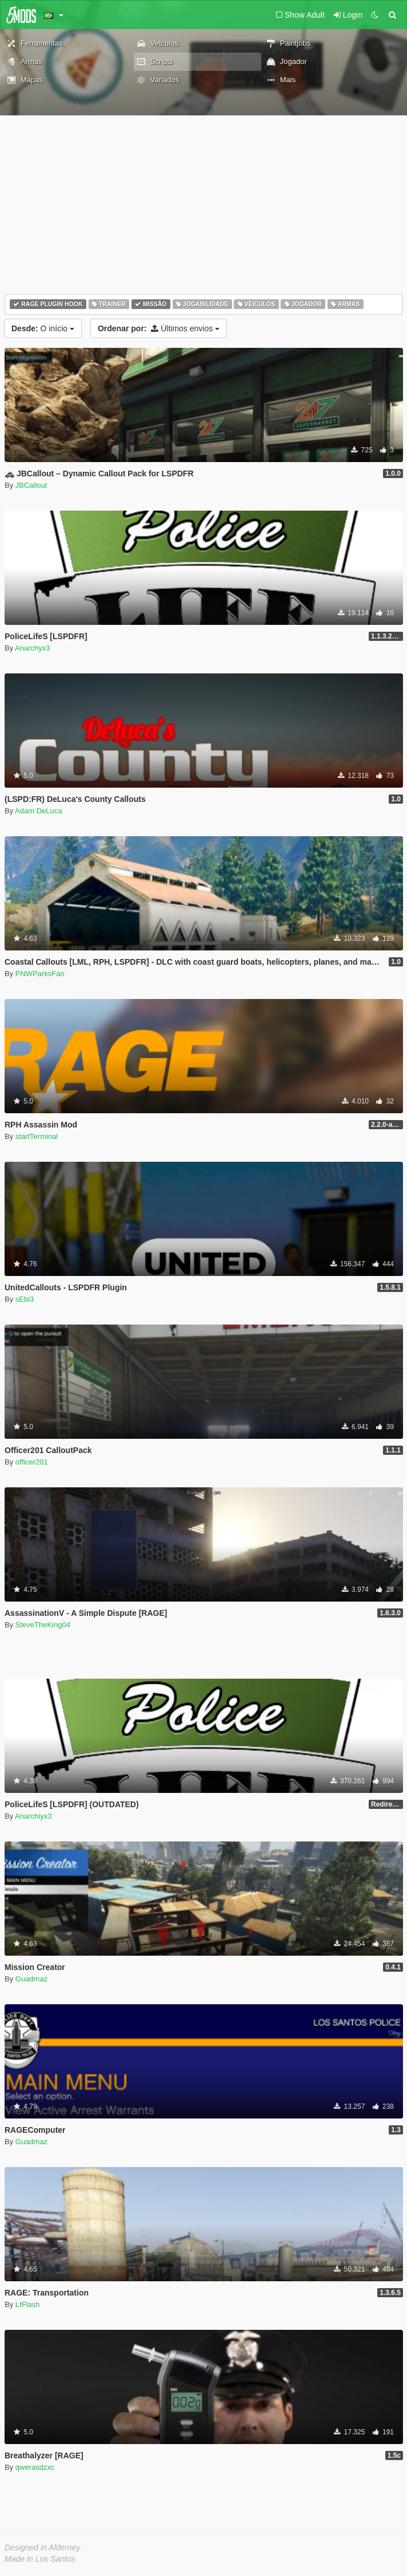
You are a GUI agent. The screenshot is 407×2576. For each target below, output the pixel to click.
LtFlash (27, 2304)
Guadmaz (31, 1979)
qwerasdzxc (35, 2467)
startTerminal (36, 1136)
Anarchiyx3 (33, 1816)
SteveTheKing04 (42, 1624)
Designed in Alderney (43, 2547)
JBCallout (31, 485)
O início (42, 328)
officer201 (31, 1462)
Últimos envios (159, 328)
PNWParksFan (40, 973)
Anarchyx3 (32, 648)
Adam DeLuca (38, 810)
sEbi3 (24, 1299)
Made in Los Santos (40, 2558)
